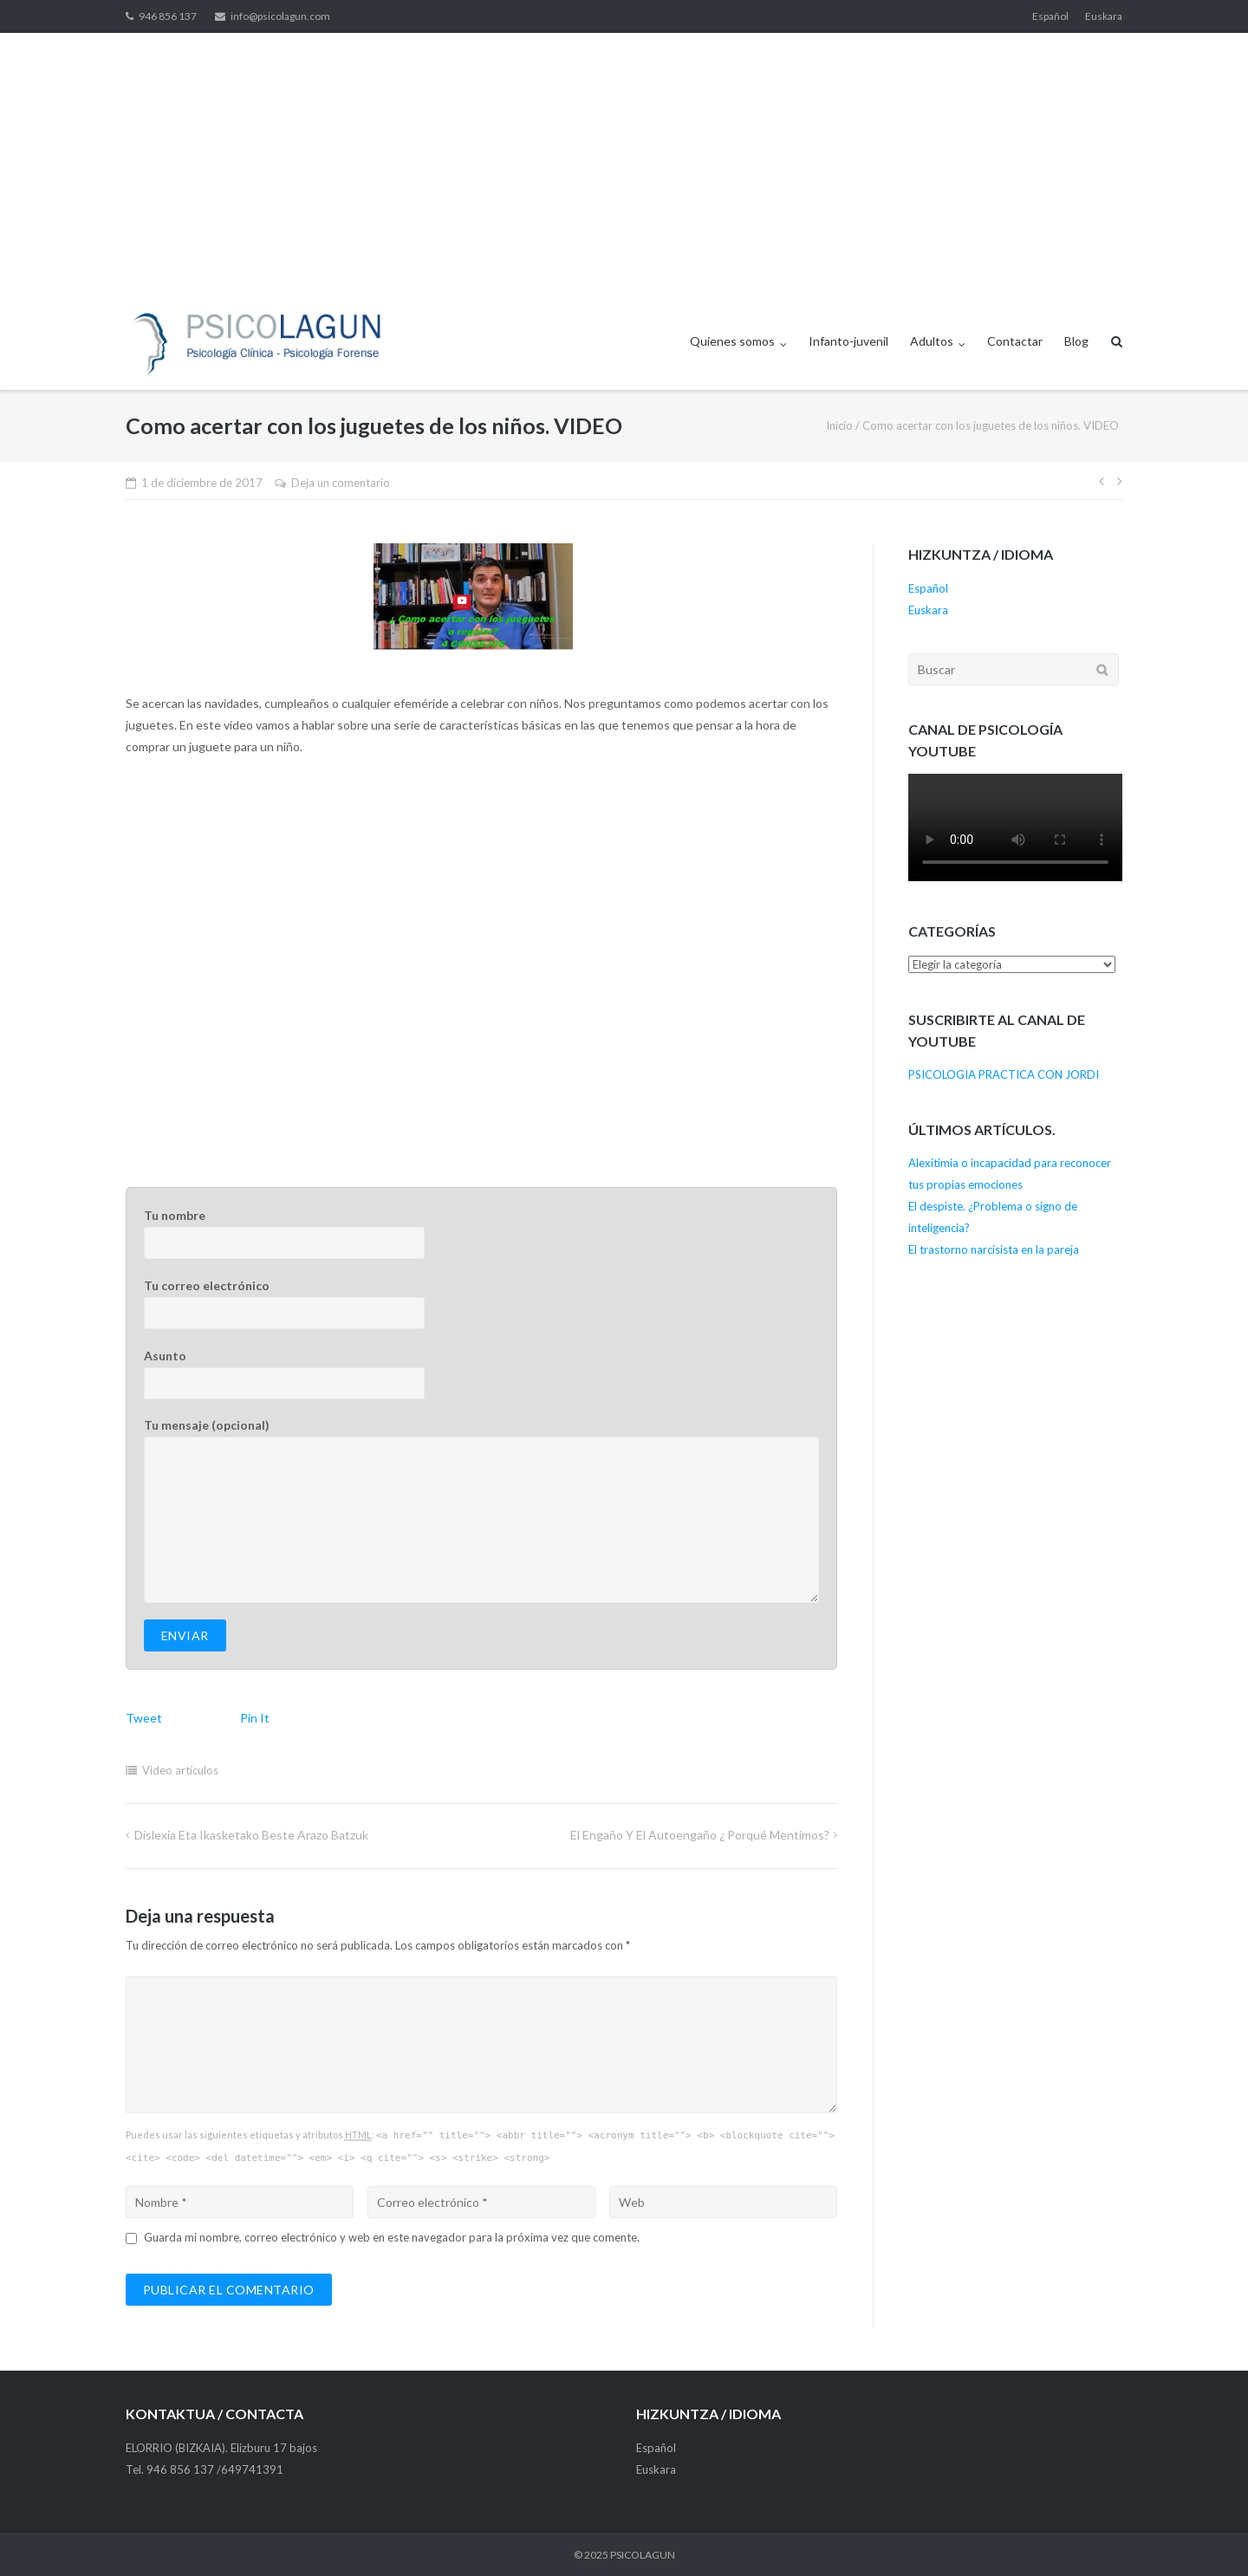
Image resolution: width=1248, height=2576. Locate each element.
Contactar (1015, 341)
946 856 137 (168, 16)
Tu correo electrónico (481, 1303)
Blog (1076, 341)
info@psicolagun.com (280, 16)
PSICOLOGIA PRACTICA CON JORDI (1003, 1074)
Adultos (931, 341)
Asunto (481, 1373)
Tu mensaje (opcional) (481, 1510)
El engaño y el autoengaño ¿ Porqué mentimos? (699, 1834)
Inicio (839, 425)
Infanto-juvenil (848, 341)
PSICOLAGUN (642, 2554)
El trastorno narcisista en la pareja (993, 1249)
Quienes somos (732, 341)
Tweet (144, 1717)
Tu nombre (481, 1233)
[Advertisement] (624, 163)
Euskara (1103, 16)
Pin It (255, 1717)
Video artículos (180, 1770)
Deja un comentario (340, 483)
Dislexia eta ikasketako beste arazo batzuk (251, 1834)
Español (1050, 16)
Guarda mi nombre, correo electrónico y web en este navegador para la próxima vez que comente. (392, 2237)
